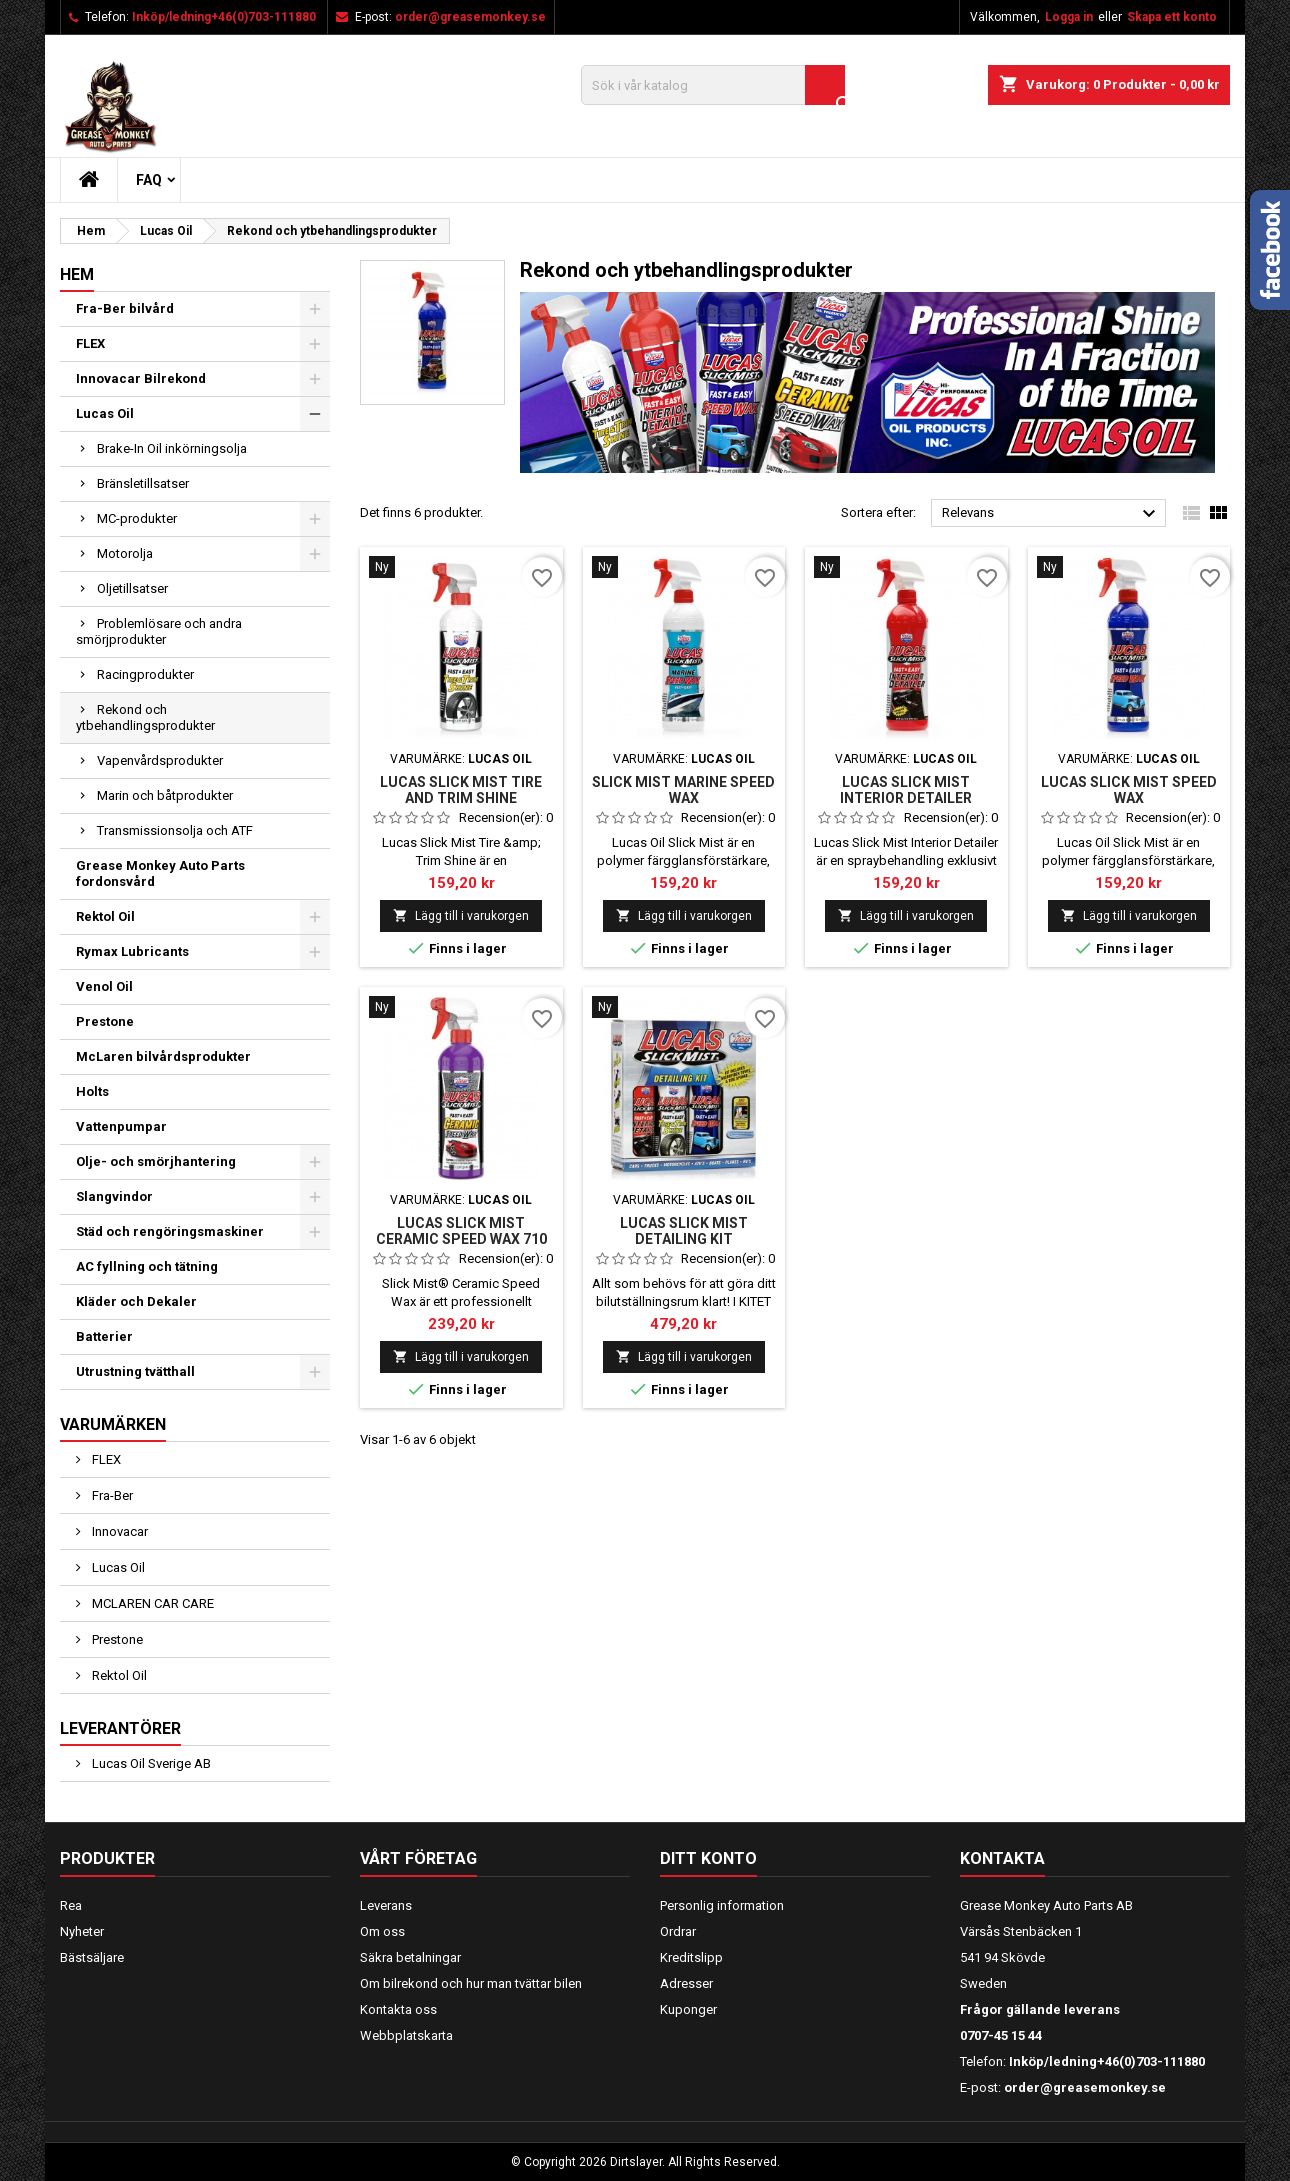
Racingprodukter (145, 674)
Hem (77, 274)
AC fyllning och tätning (147, 1266)
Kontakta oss (398, 2009)
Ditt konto (708, 1858)
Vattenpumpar (121, 1126)
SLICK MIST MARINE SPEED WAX (683, 790)
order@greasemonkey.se (470, 17)
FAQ (149, 180)
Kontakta (1002, 1858)
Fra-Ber (111, 1495)
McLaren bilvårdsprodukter (163, 1056)
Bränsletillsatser (143, 483)
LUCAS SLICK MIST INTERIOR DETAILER (906, 790)
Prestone (105, 1021)
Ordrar (678, 1931)
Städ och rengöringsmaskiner (170, 1231)
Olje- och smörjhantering (156, 1161)
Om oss (382, 1931)
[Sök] (713, 85)
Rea (71, 1905)
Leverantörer (120, 1728)
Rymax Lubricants (132, 951)
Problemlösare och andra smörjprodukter (159, 631)
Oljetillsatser (132, 588)
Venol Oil (104, 986)
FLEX (90, 343)
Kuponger (688, 2009)
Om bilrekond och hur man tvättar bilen (471, 1983)
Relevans (1051, 514)
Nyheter (82, 1931)
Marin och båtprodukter (165, 795)
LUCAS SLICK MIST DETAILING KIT (684, 1231)
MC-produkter (137, 518)
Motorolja (125, 553)
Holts (92, 1091)
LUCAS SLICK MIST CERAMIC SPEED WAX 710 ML (461, 1239)
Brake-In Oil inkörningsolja (172, 448)
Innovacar (118, 1531)
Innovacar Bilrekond (141, 378)
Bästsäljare (92, 1957)
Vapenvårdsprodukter (160, 760)
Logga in (1069, 17)
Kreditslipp (691, 1957)
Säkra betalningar (410, 1957)
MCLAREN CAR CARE (151, 1603)
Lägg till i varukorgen (461, 915)
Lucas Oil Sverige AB (150, 1763)
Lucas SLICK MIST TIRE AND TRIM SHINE (461, 790)
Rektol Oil (105, 916)
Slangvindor (114, 1196)
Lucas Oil (105, 413)
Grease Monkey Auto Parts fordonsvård (160, 873)
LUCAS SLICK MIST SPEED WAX (1129, 790)
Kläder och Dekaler (136, 1301)
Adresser (686, 1983)
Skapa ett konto (1172, 17)
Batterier (104, 1336)
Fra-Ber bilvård (125, 308)
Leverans (386, 1905)
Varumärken (113, 1424)
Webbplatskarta (406, 2035)
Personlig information (722, 1905)
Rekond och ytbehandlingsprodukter (145, 717)
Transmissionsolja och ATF (175, 830)
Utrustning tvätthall (135, 1371)
